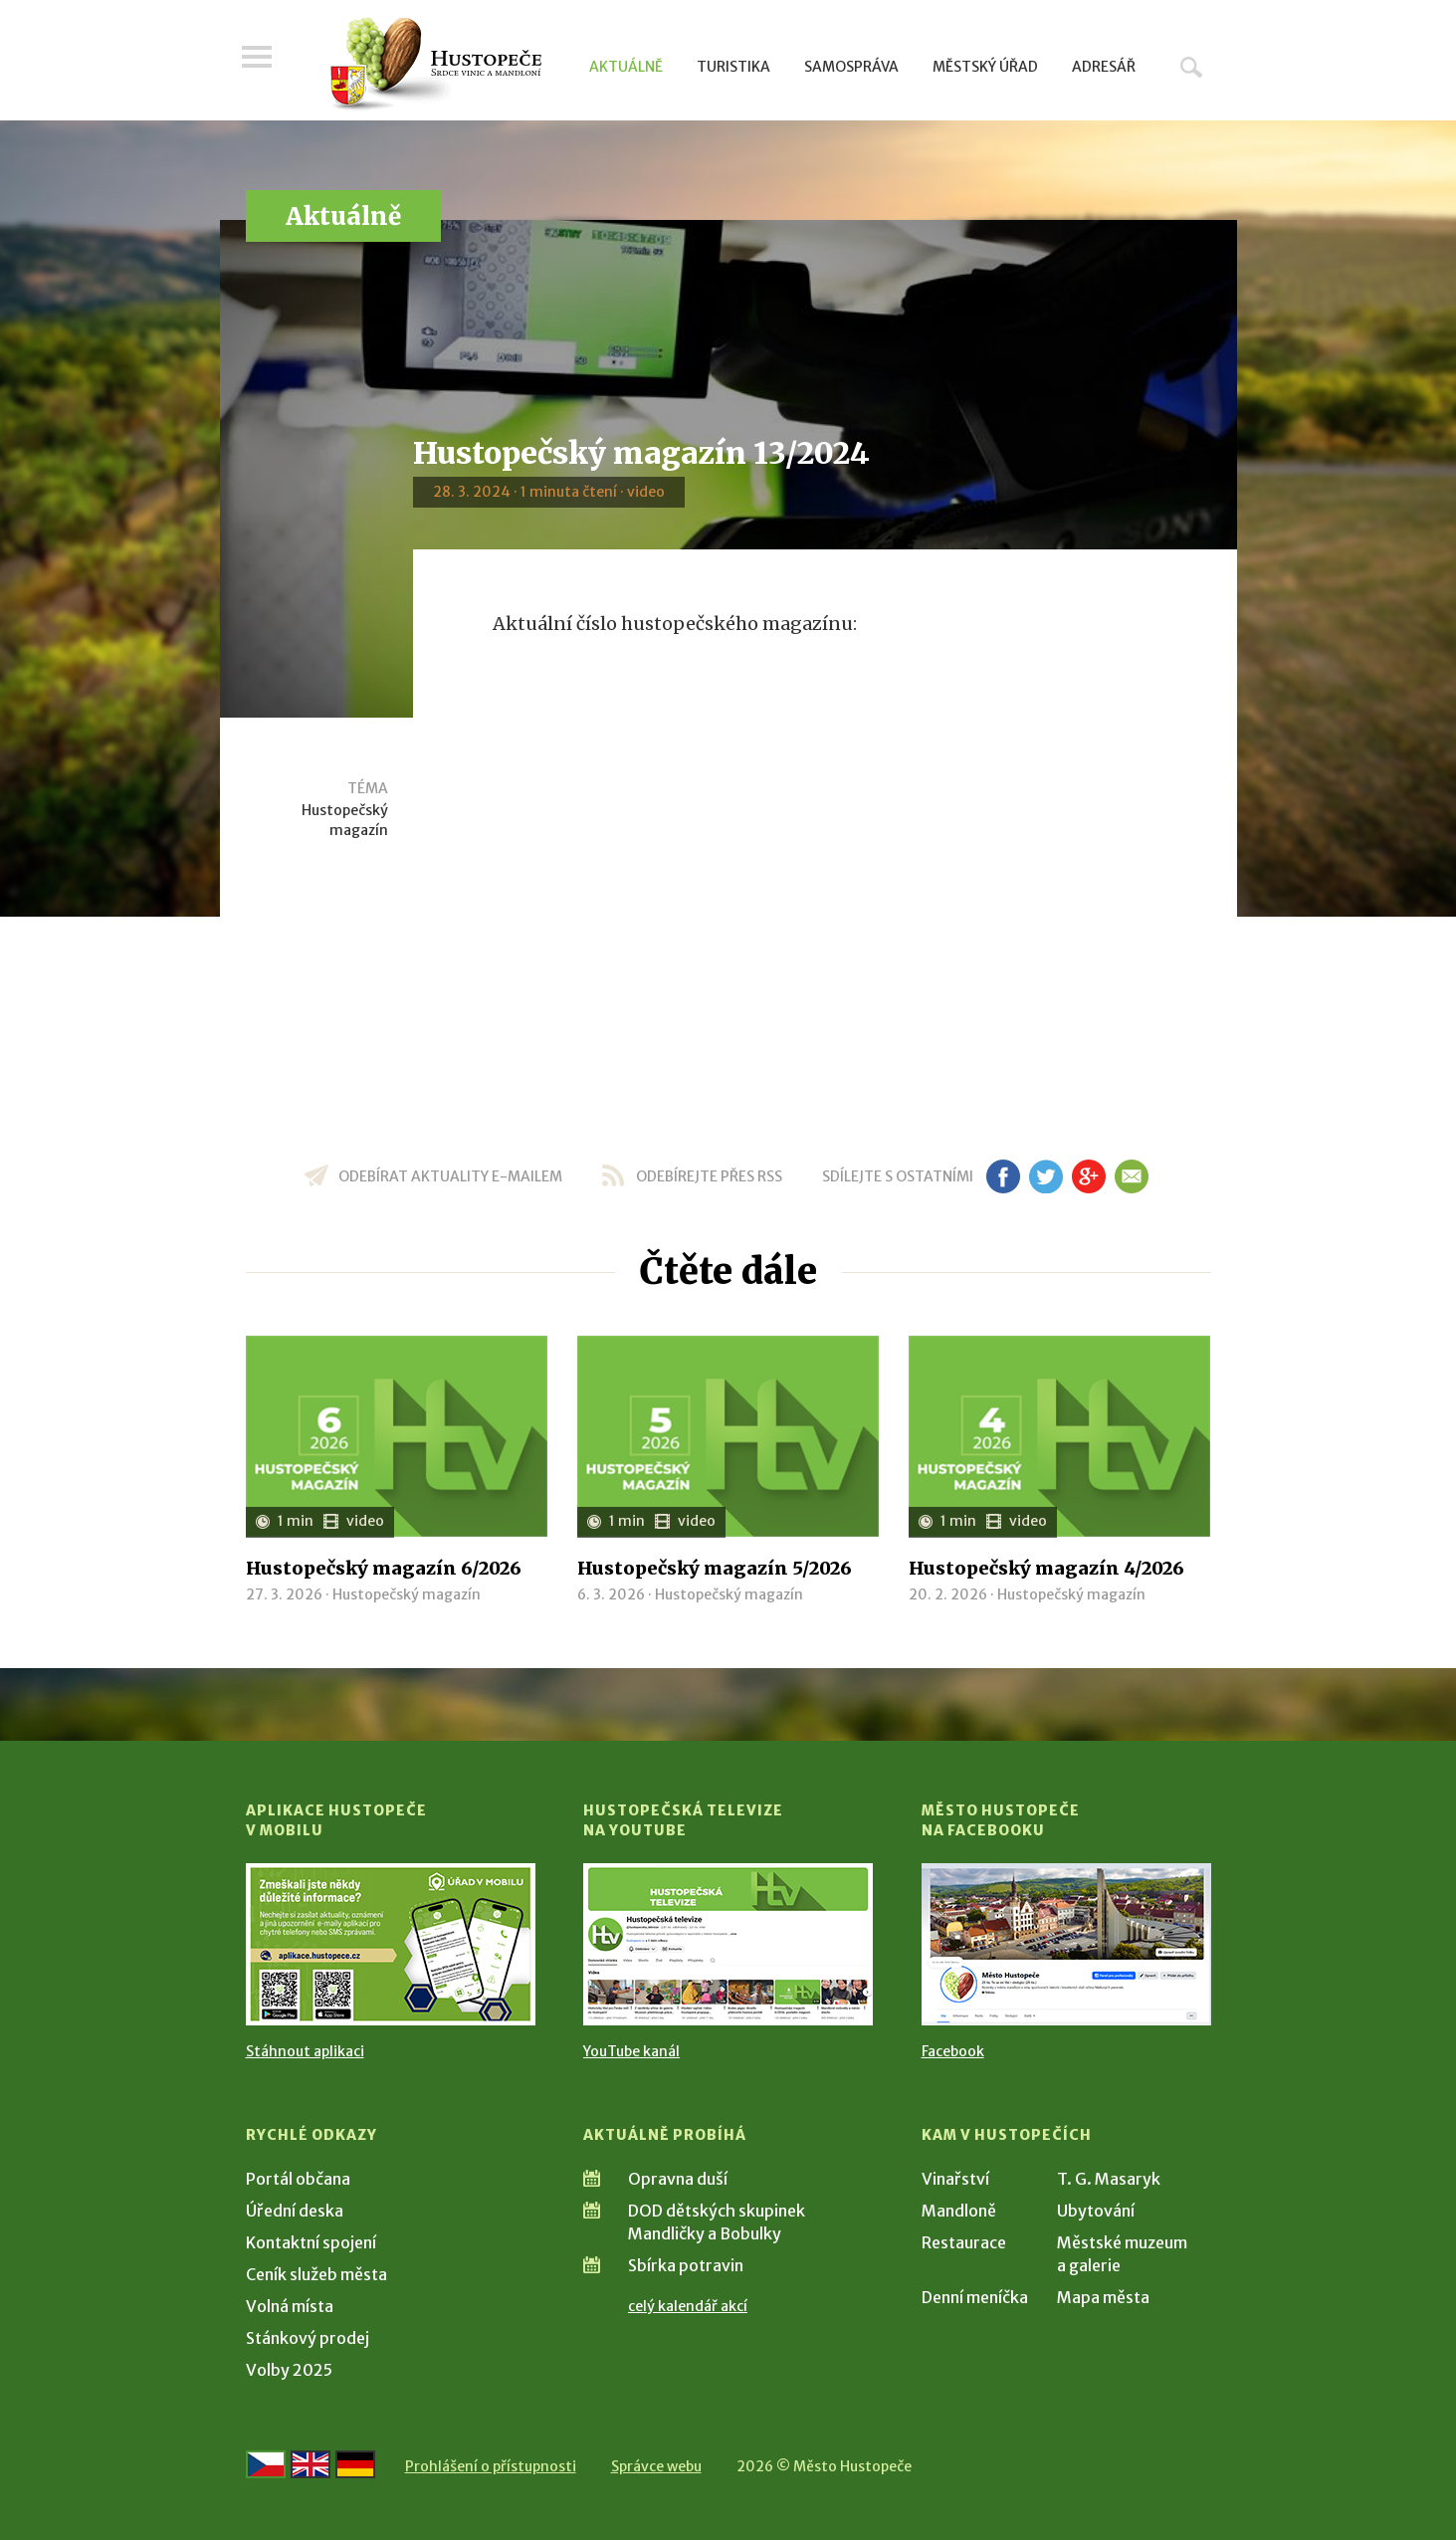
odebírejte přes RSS (709, 1176)
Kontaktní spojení (311, 2242)
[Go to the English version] (310, 2464)
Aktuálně (626, 67)
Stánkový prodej (307, 2338)
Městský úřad (985, 67)
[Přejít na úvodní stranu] (435, 64)
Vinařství (955, 2179)
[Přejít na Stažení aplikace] (390, 1944)
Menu (261, 62)
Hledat (1191, 67)
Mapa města (1103, 2297)
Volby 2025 (289, 2370)
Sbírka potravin (685, 2265)
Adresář (1104, 67)
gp (1089, 1176)
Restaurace (964, 2242)
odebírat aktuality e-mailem (450, 1176)
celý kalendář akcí (687, 2306)
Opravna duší (678, 2179)
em (1132, 1176)
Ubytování (1096, 2211)
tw (1046, 1176)
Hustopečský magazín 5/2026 (714, 1568)
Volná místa (289, 2306)
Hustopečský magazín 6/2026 (383, 1568)
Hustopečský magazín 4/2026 (1046, 1568)
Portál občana (298, 2179)
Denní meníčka (975, 2297)
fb (1003, 1176)
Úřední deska (294, 2211)
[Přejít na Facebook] (1066, 1944)
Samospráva (851, 67)
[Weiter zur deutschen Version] (355, 2464)
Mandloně (959, 2211)
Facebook (953, 2051)
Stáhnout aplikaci (305, 2051)
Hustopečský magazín (345, 820)
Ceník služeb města (316, 2274)
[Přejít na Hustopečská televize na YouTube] (728, 1944)
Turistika (733, 67)
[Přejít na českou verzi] (266, 2464)
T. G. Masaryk (1108, 2179)
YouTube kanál (631, 2051)
